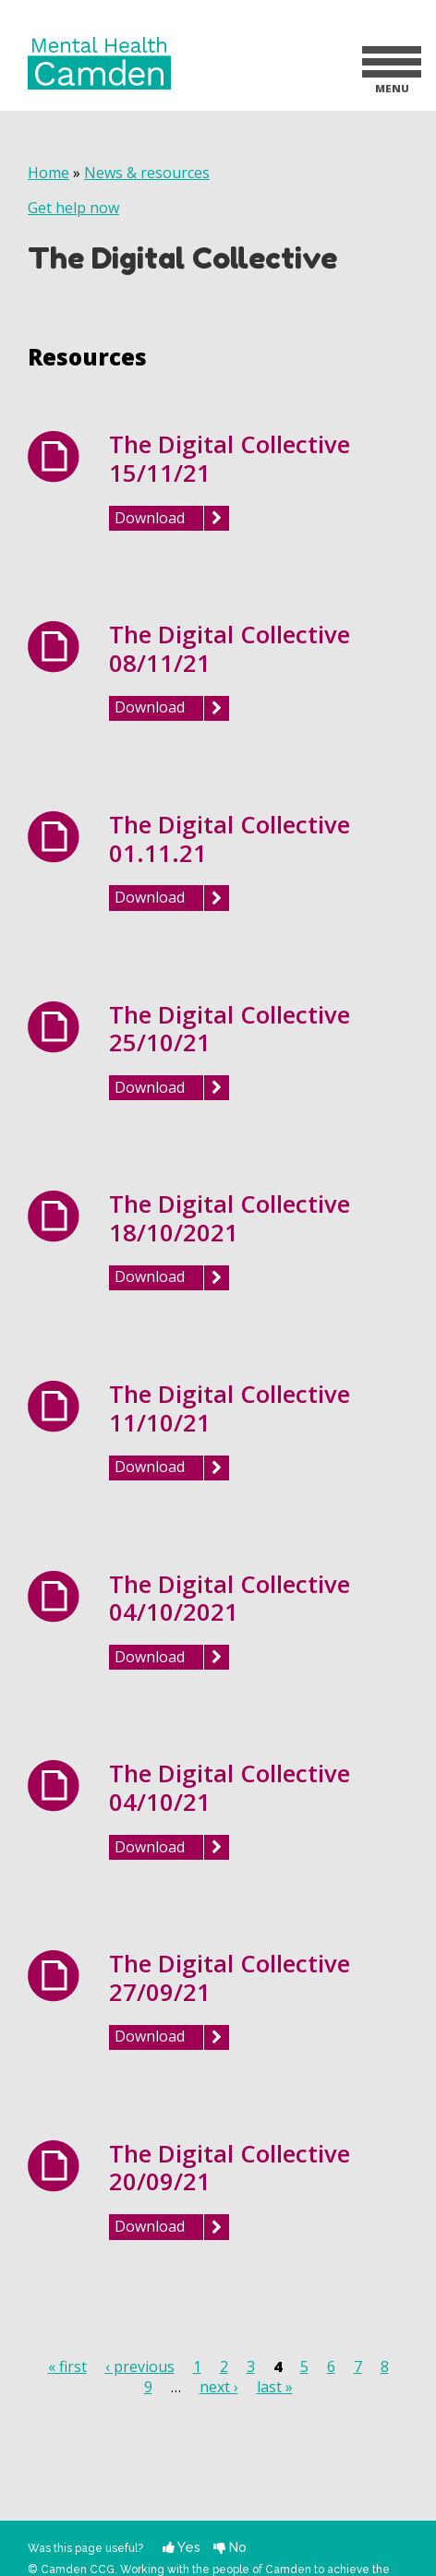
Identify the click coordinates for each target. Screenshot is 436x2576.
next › (219, 2387)
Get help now (73, 208)
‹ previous (140, 2366)
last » (275, 2387)
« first (67, 2366)
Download (150, 518)
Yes (181, 2547)
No (230, 2547)
